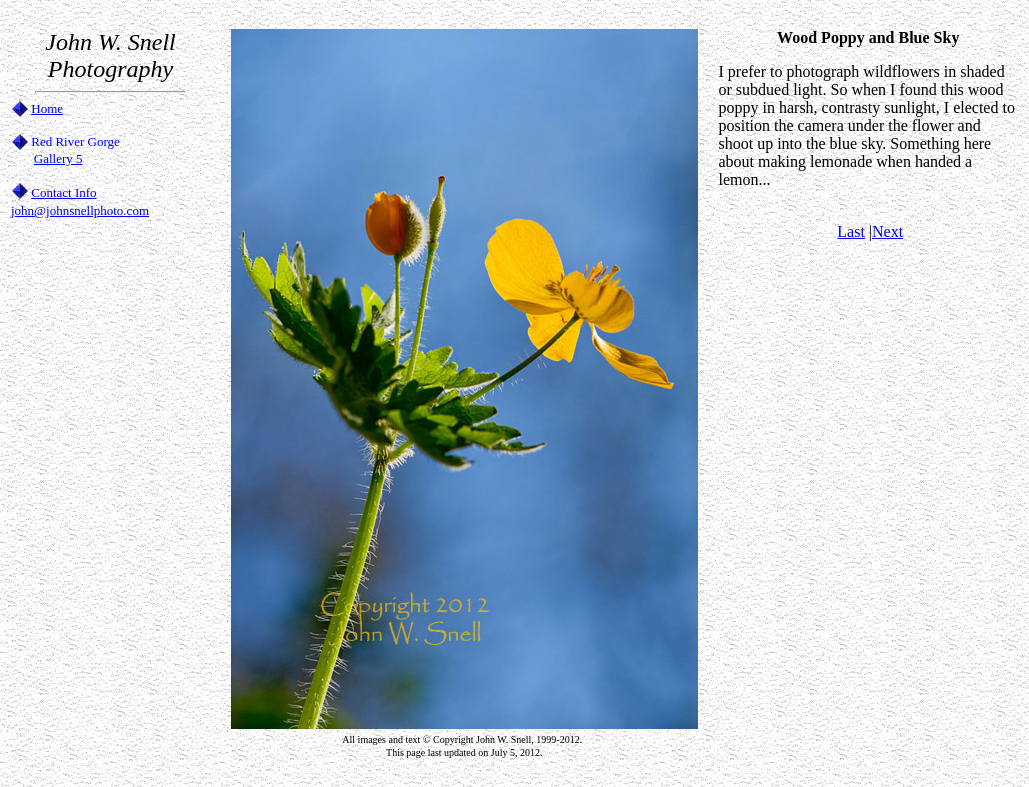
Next (887, 231)
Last (851, 231)
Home (47, 108)
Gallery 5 (58, 158)
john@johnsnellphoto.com (80, 210)
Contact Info (63, 192)
